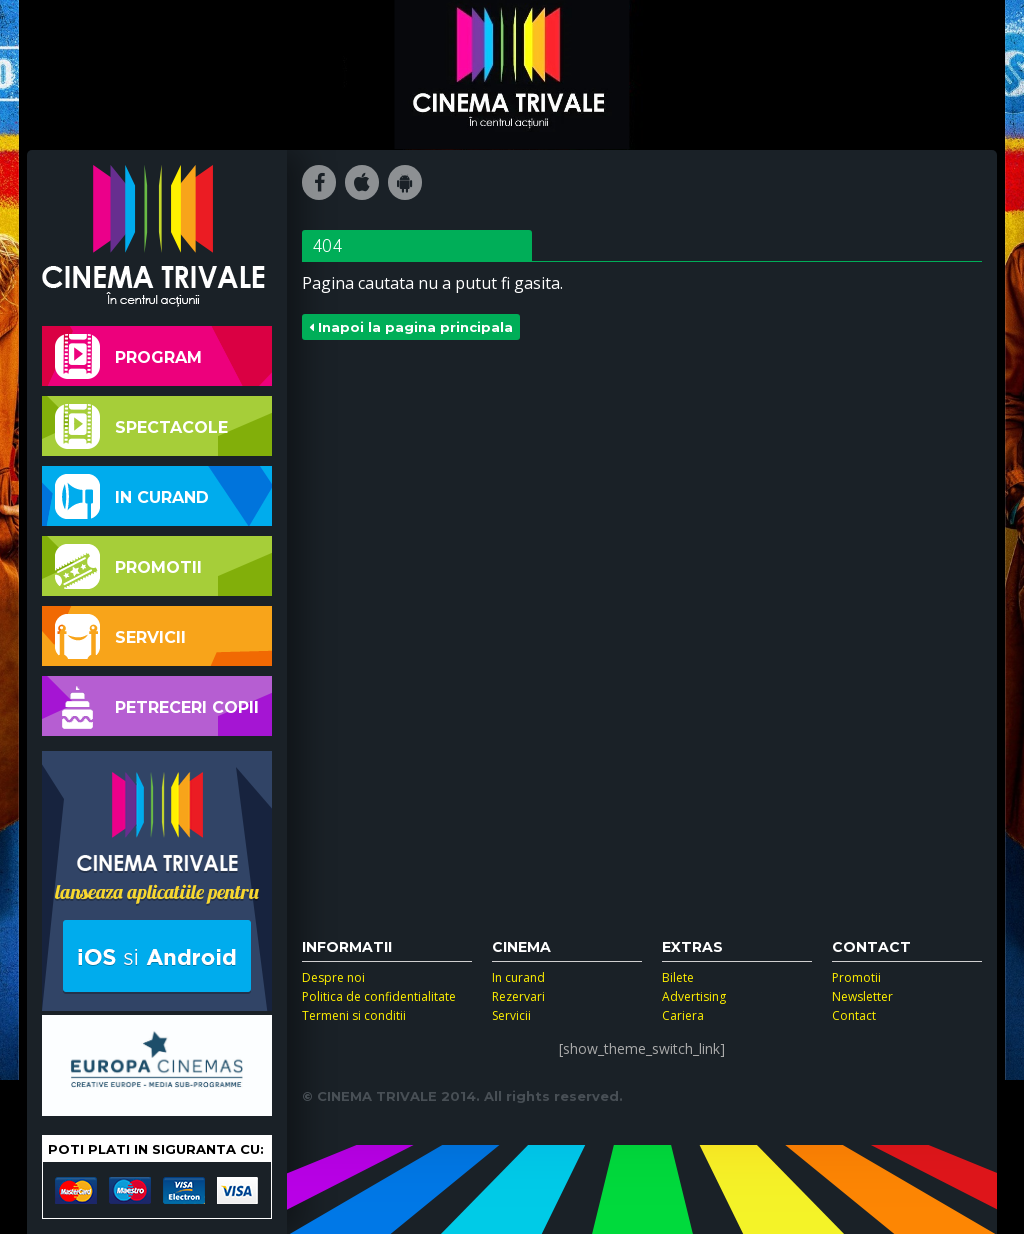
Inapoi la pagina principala (411, 327)
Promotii (128, 566)
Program (128, 356)
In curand (132, 496)
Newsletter (862, 996)
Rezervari (518, 996)
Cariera (683, 1015)
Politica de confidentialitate (379, 996)
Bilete (678, 977)
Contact (854, 1015)
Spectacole (141, 426)
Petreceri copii (157, 706)
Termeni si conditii (354, 1015)
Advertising (694, 996)
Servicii (120, 636)
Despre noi (333, 977)
